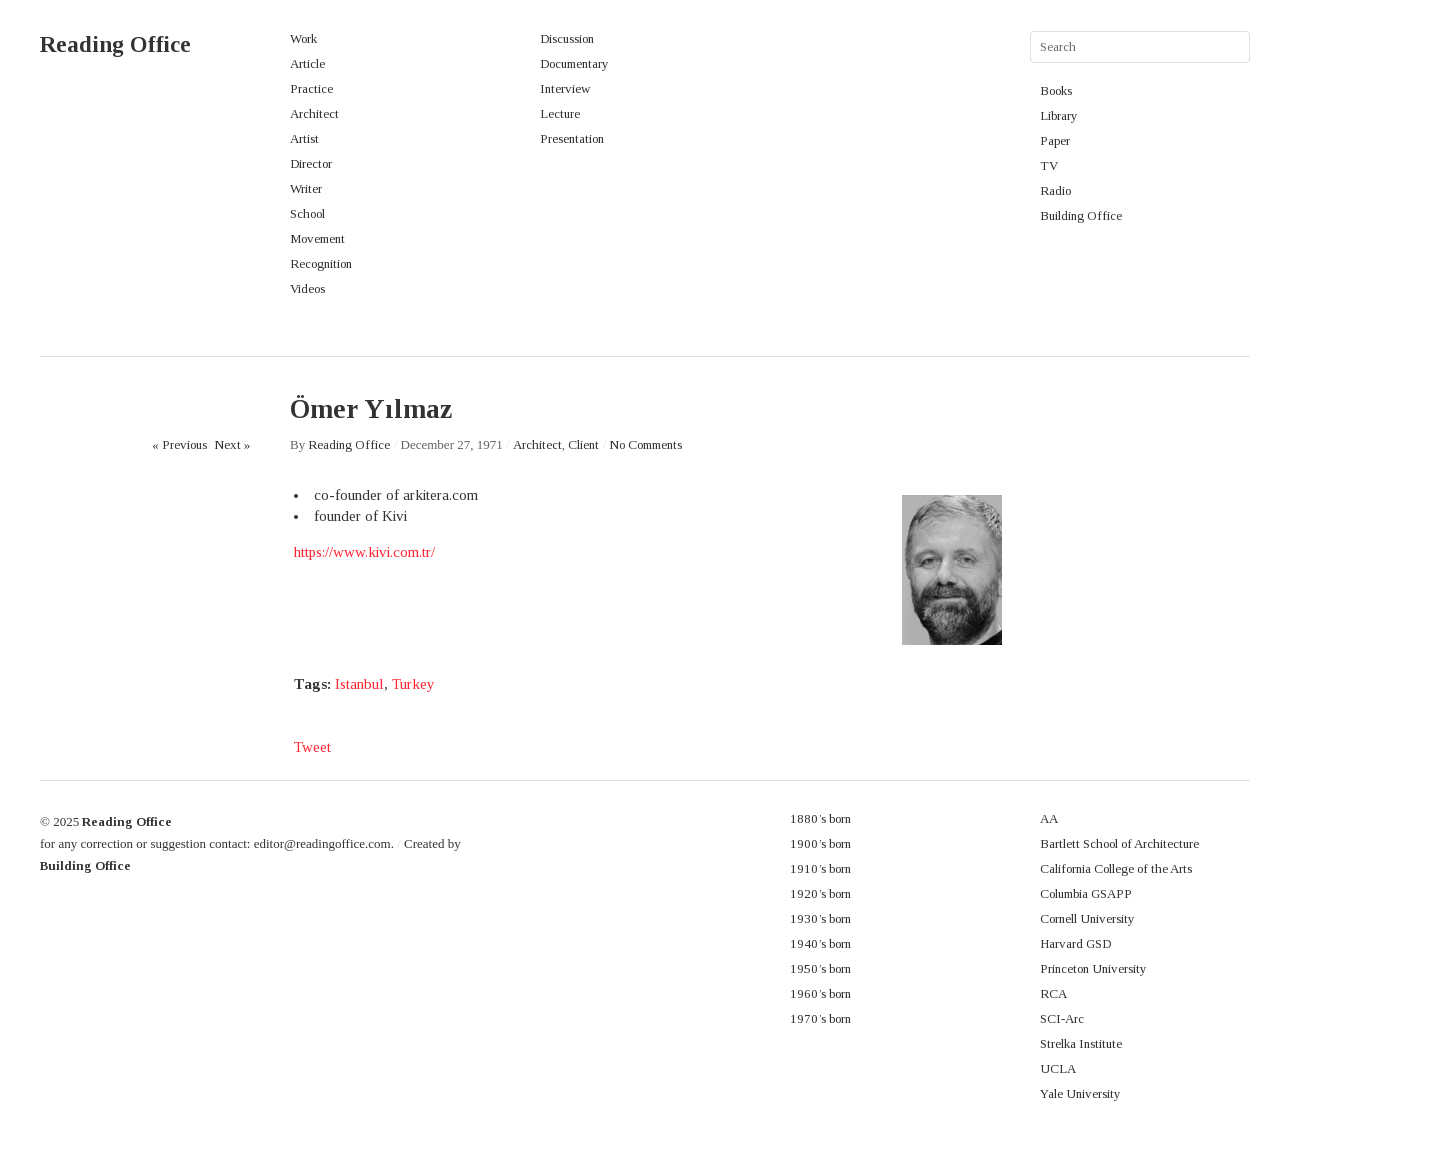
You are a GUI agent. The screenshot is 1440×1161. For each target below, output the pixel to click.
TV (1049, 165)
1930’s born (820, 918)
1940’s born (820, 943)
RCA (1053, 993)
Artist (304, 138)
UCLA (1058, 1068)
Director (311, 163)
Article (307, 63)
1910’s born (820, 868)
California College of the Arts (1116, 868)
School (307, 213)
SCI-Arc (1062, 1018)
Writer (306, 188)
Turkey (413, 684)
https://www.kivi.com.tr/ (364, 552)
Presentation (572, 138)
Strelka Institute (1081, 1043)
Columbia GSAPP (1086, 893)
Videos (307, 288)
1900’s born (820, 843)
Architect (314, 113)
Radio (1055, 190)
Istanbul (359, 684)
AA (1049, 818)
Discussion (567, 38)
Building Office (1081, 215)
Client (583, 444)
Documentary (574, 63)
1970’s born (820, 1018)
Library (1059, 115)
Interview (565, 88)
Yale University (1080, 1093)
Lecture (560, 113)
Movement (317, 238)
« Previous (179, 444)
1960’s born (820, 993)
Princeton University (1093, 968)
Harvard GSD (1075, 943)
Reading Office (115, 44)
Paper (1055, 140)
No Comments (645, 444)
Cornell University (1087, 918)
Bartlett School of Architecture (1119, 843)
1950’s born (820, 968)
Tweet (312, 747)
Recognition (321, 263)
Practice (311, 88)
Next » (232, 444)
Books (1056, 90)
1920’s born (820, 893)
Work (303, 38)
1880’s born (820, 818)
